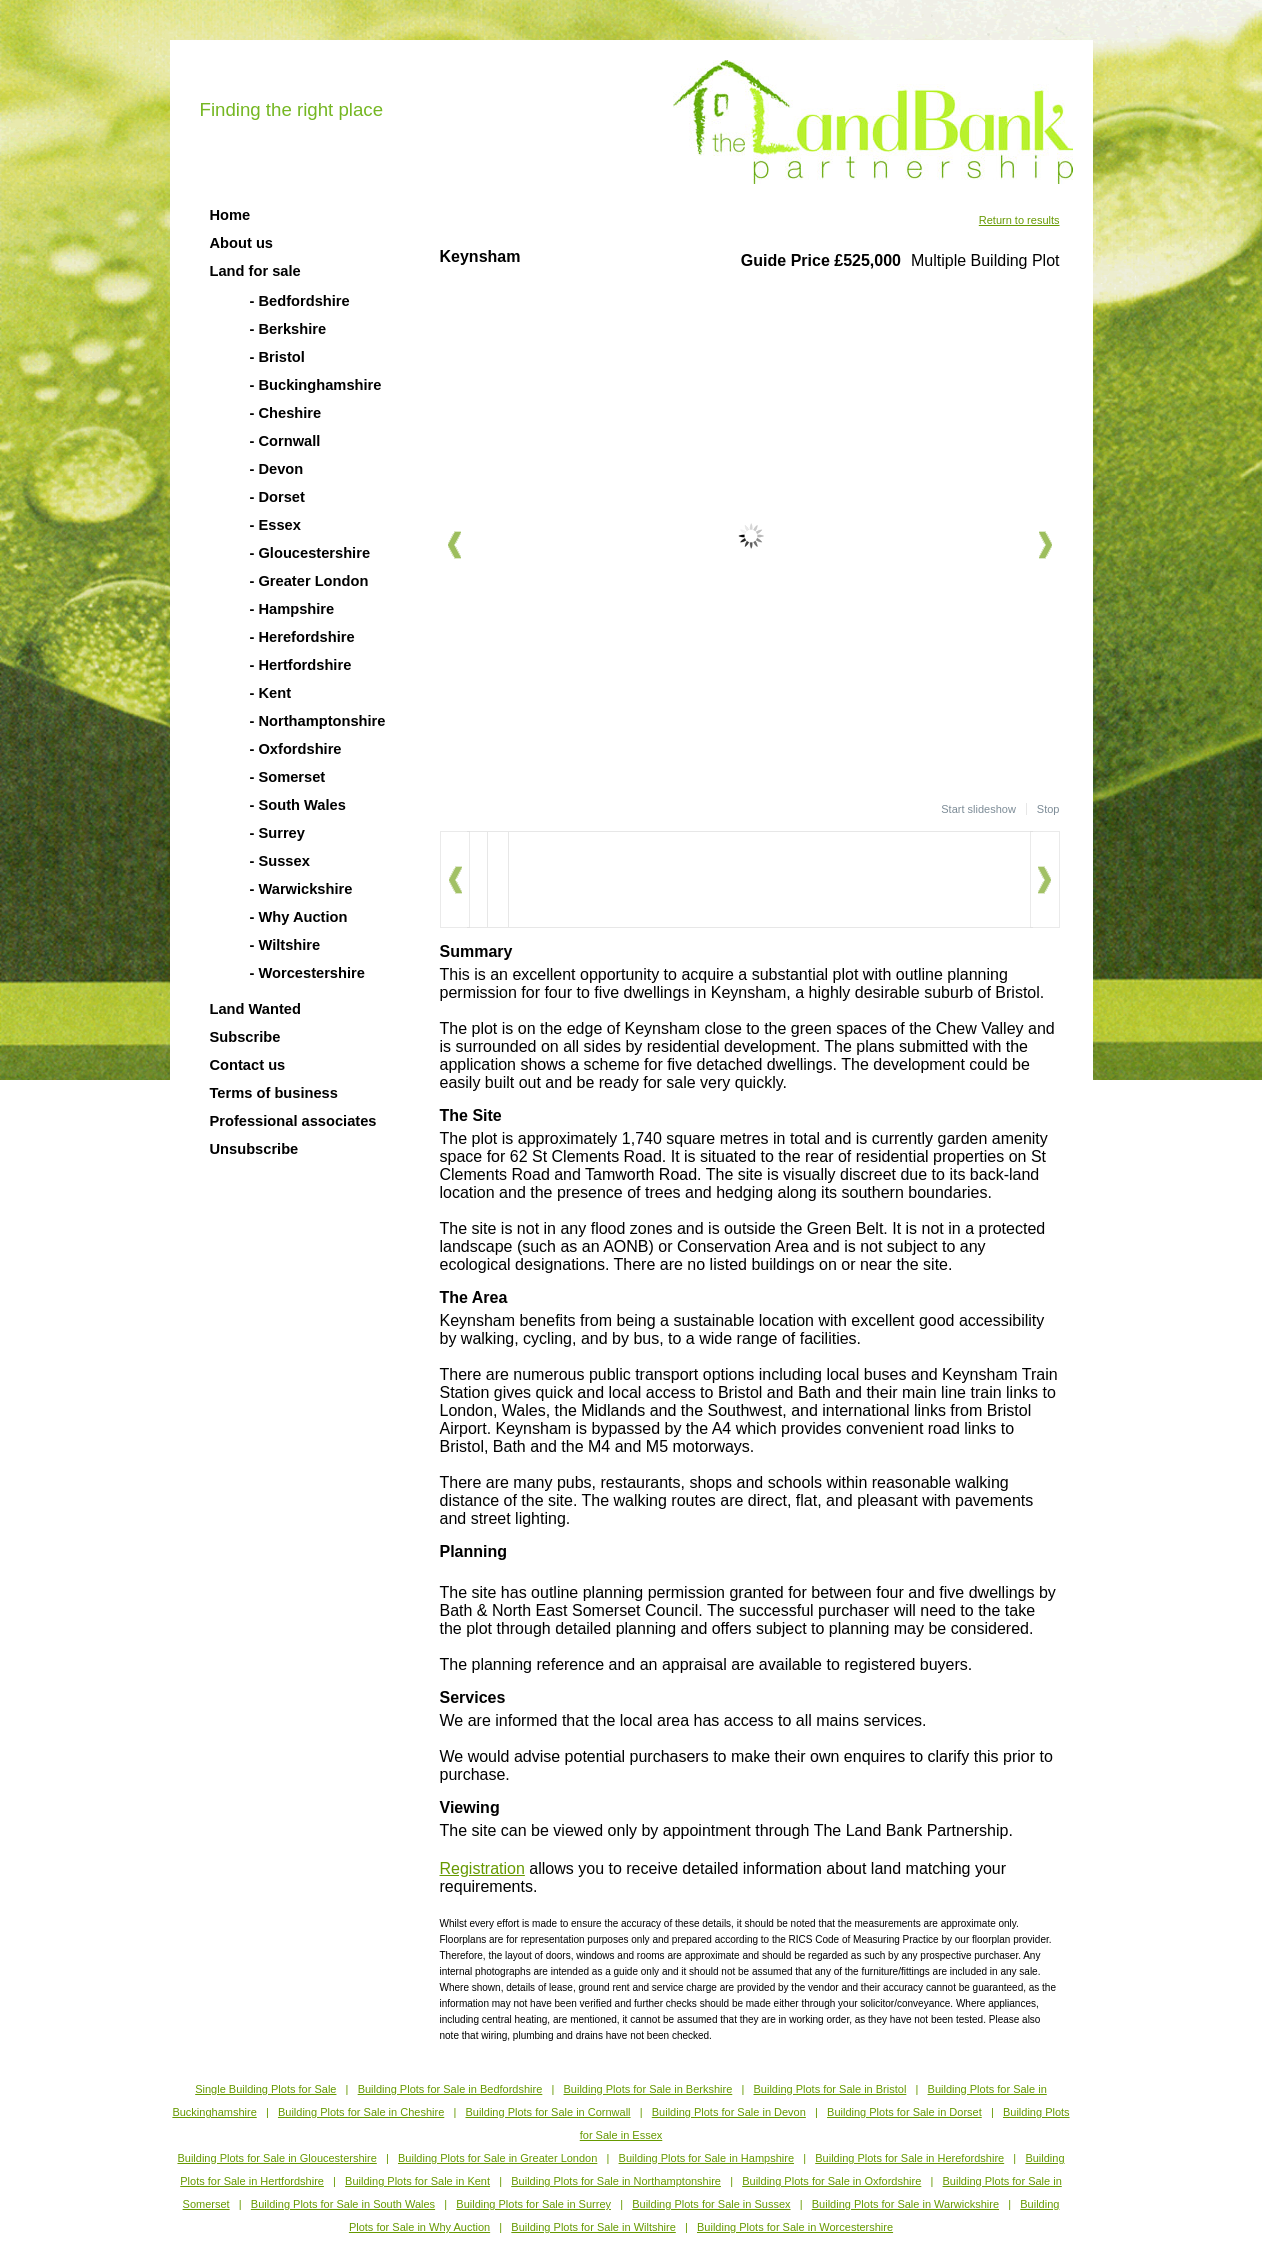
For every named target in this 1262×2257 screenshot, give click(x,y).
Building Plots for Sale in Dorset (904, 2112)
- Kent (271, 693)
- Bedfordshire (300, 301)
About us (242, 243)
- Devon (277, 469)
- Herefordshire (302, 637)
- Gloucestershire (310, 553)
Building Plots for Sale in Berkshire (648, 2089)
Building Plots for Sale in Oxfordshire (831, 2181)
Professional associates (293, 1121)
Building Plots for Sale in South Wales (343, 2204)
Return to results (1019, 220)
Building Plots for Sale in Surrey (533, 2204)
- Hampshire (292, 609)
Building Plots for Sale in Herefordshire (909, 2158)
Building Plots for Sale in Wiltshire (593, 2227)
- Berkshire (288, 329)
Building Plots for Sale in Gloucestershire (276, 2158)
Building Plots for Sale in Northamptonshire (616, 2181)
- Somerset (288, 777)
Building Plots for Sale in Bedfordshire (450, 2089)
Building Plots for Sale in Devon (729, 2112)
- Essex (275, 525)
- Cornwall (285, 441)
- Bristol (277, 357)
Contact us (248, 1065)
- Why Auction (299, 917)
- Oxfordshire (296, 749)
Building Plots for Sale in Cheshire (361, 2112)
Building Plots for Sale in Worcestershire (795, 2227)
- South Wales (298, 805)
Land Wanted (255, 1009)
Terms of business (274, 1093)
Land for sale (255, 271)
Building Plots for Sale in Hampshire (706, 2158)
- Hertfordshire (301, 665)
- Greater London (309, 581)
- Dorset (277, 497)
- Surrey (277, 833)
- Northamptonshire (318, 721)
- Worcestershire (307, 973)
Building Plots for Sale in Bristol (829, 2089)
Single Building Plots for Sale (265, 2089)
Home (230, 215)
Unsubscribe (254, 1149)
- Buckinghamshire (316, 385)
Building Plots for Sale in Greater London (497, 2158)
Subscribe (245, 1037)
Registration (482, 1868)
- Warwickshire (301, 889)
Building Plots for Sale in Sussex (711, 2204)
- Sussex (280, 861)
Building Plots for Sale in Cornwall (547, 2112)
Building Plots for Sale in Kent (417, 2181)
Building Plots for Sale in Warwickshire (905, 2204)
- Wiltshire (285, 945)
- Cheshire (286, 413)
